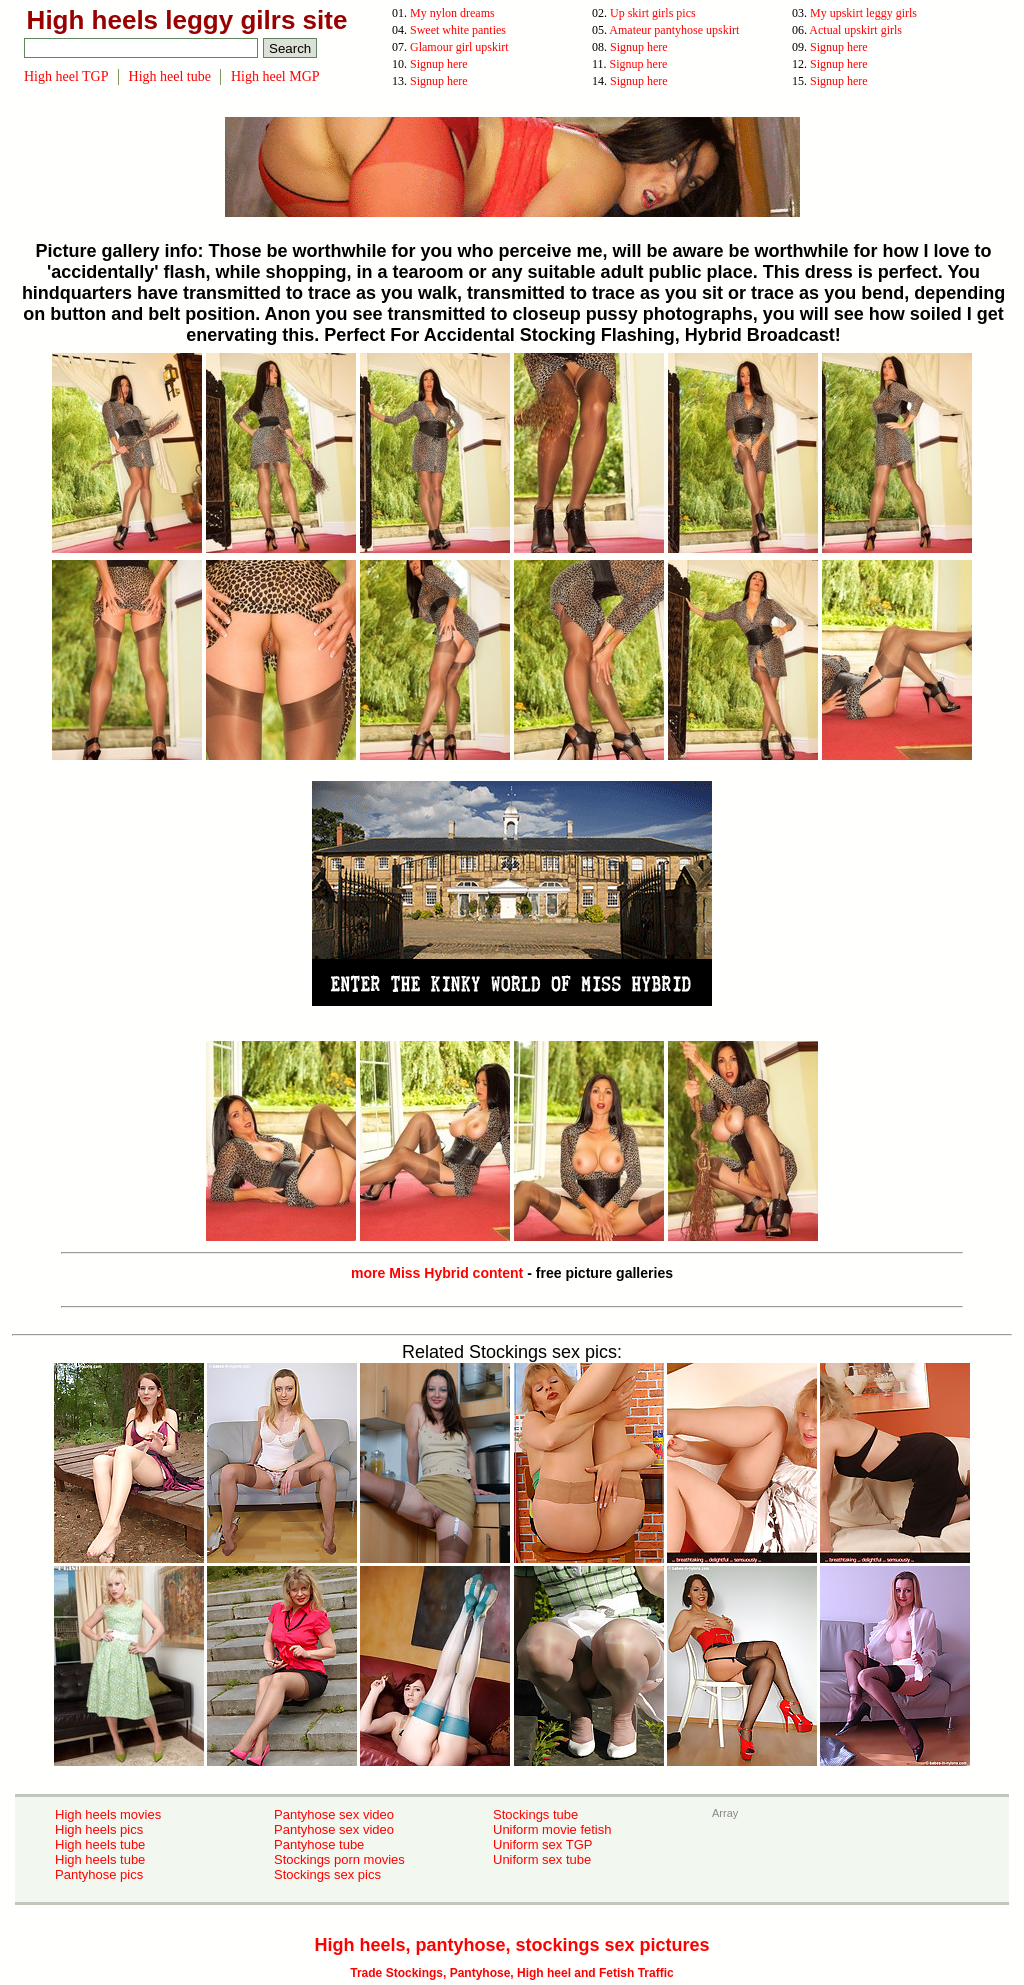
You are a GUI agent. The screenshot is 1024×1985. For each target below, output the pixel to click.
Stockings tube (535, 1814)
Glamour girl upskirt (459, 47)
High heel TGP (66, 76)
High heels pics (99, 1829)
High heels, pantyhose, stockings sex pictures (511, 1945)
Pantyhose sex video (334, 1814)
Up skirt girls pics (653, 13)
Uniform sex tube (542, 1859)
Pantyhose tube (319, 1844)
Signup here (639, 47)
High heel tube (170, 76)
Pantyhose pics (99, 1874)
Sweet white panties (458, 30)
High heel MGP (275, 76)
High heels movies (108, 1814)
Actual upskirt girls (855, 30)
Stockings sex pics (327, 1874)
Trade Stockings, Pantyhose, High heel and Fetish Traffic (511, 1973)
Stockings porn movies (339, 1859)
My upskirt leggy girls (863, 13)
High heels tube (100, 1844)
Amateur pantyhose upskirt (674, 30)
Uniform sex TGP (542, 1844)
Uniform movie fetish (552, 1829)
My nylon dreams (452, 13)
